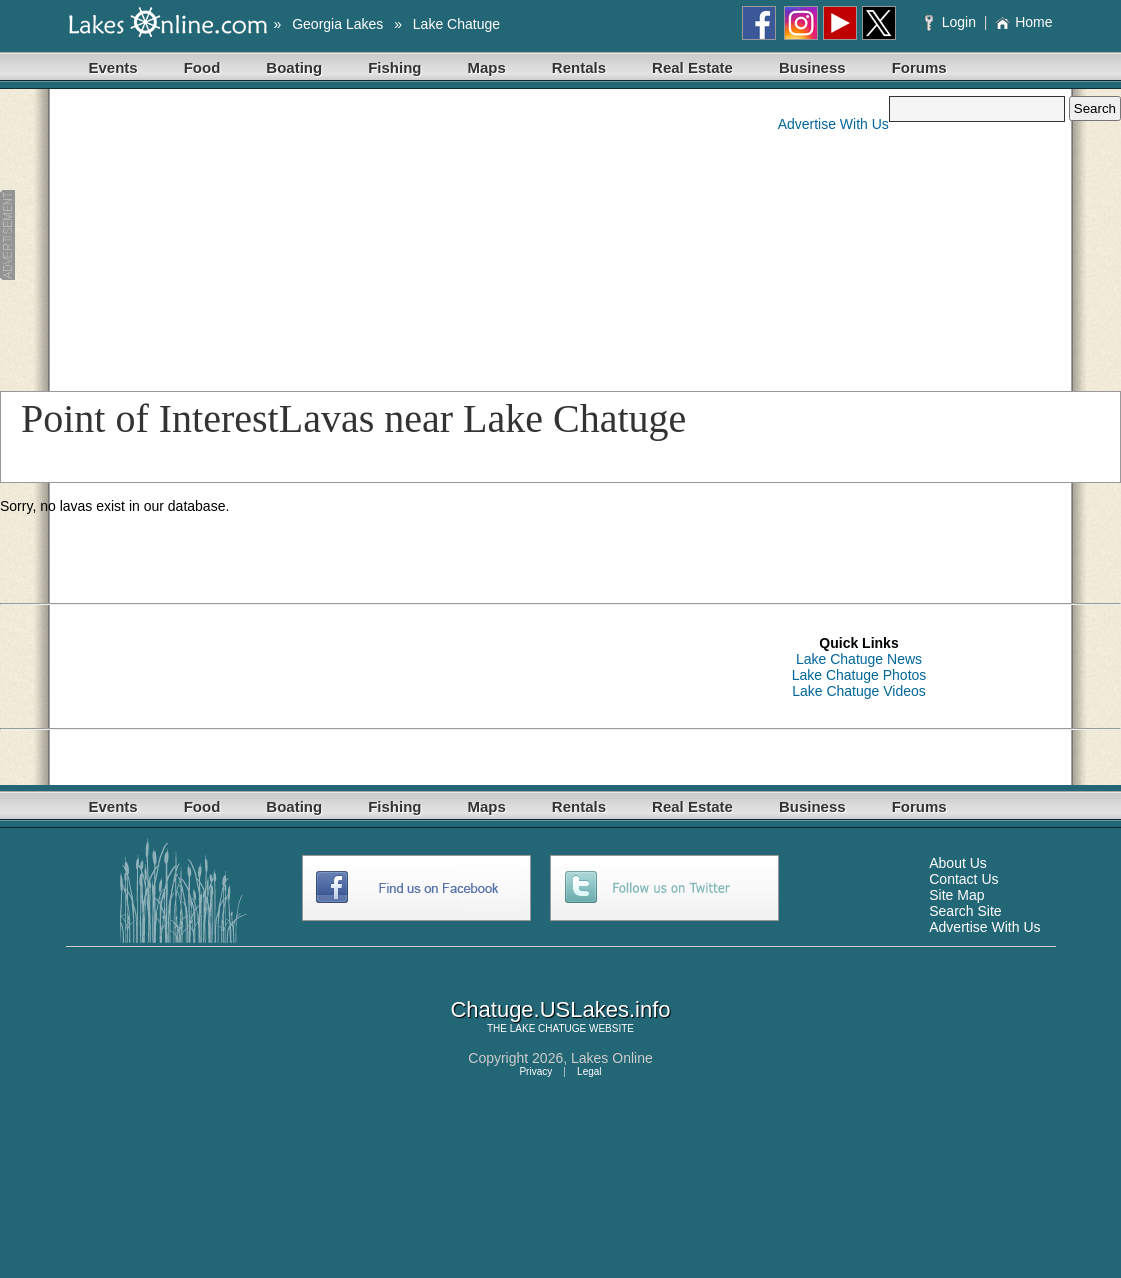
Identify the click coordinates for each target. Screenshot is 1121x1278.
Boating (294, 67)
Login (952, 22)
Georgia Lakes (337, 24)
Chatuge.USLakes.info (560, 1009)
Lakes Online (612, 1058)
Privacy (535, 1071)
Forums (919, 67)
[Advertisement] (380, 236)
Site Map (956, 895)
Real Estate (692, 67)
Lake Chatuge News (859, 659)
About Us (958, 863)
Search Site (965, 911)
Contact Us (963, 879)
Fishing (394, 67)
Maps (487, 67)
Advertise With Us (833, 124)
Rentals (579, 67)
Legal (589, 1071)
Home (1023, 22)
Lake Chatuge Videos (859, 691)
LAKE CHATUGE (548, 1028)
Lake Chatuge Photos (859, 675)
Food (202, 67)
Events (113, 67)
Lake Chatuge (456, 24)
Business (812, 67)
